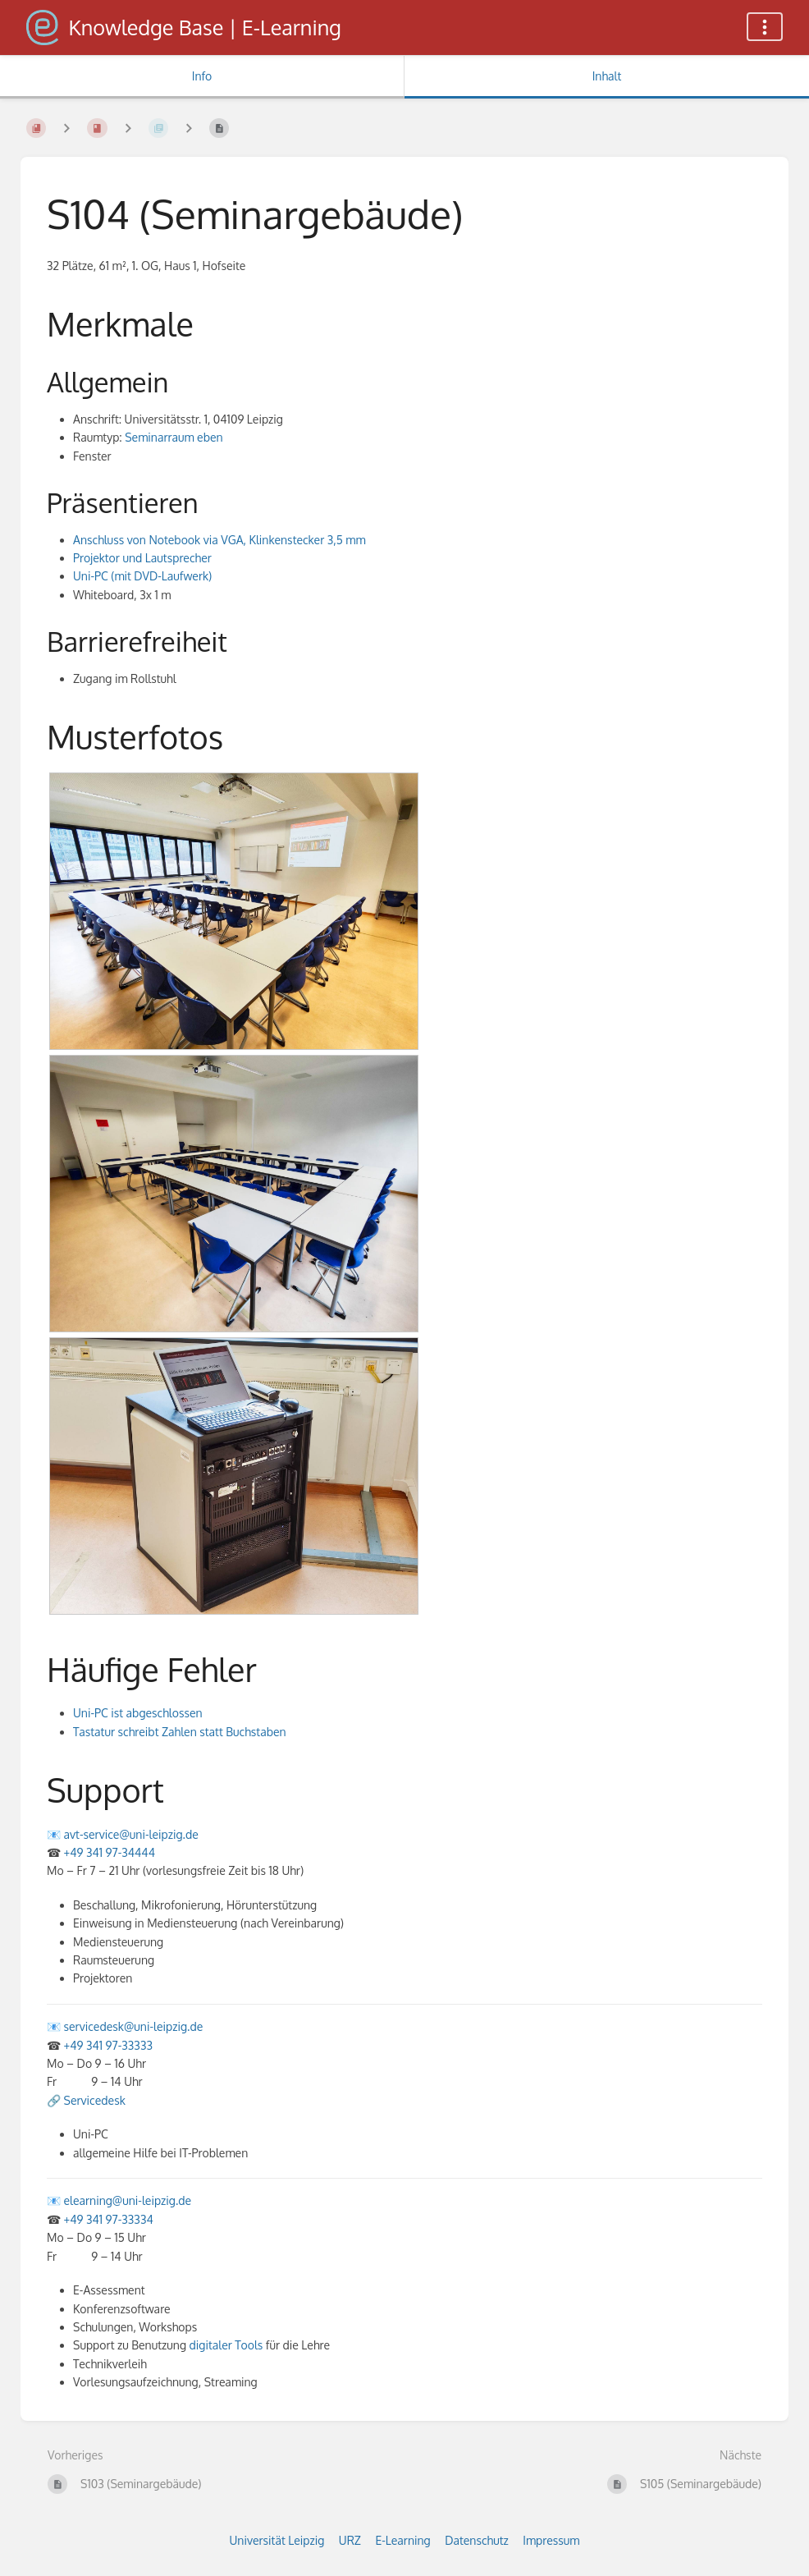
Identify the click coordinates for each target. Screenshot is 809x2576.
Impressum (551, 2540)
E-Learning (402, 2540)
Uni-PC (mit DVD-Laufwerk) (142, 576)
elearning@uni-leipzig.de (128, 2200)
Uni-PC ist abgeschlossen (138, 1713)
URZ (350, 2540)
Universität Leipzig (277, 2540)
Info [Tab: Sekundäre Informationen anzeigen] (202, 76)
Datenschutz (477, 2540)
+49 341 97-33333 (108, 2045)
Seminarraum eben (173, 437)
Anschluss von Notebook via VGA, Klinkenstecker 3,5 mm (219, 540)
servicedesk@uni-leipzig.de (133, 2026)
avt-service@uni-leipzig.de (131, 1834)
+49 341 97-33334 (108, 2219)
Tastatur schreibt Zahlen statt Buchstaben (179, 1732)
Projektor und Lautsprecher (142, 558)
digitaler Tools (226, 2345)
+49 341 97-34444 (109, 1852)
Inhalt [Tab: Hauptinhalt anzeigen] (607, 76)
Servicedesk (95, 2100)
